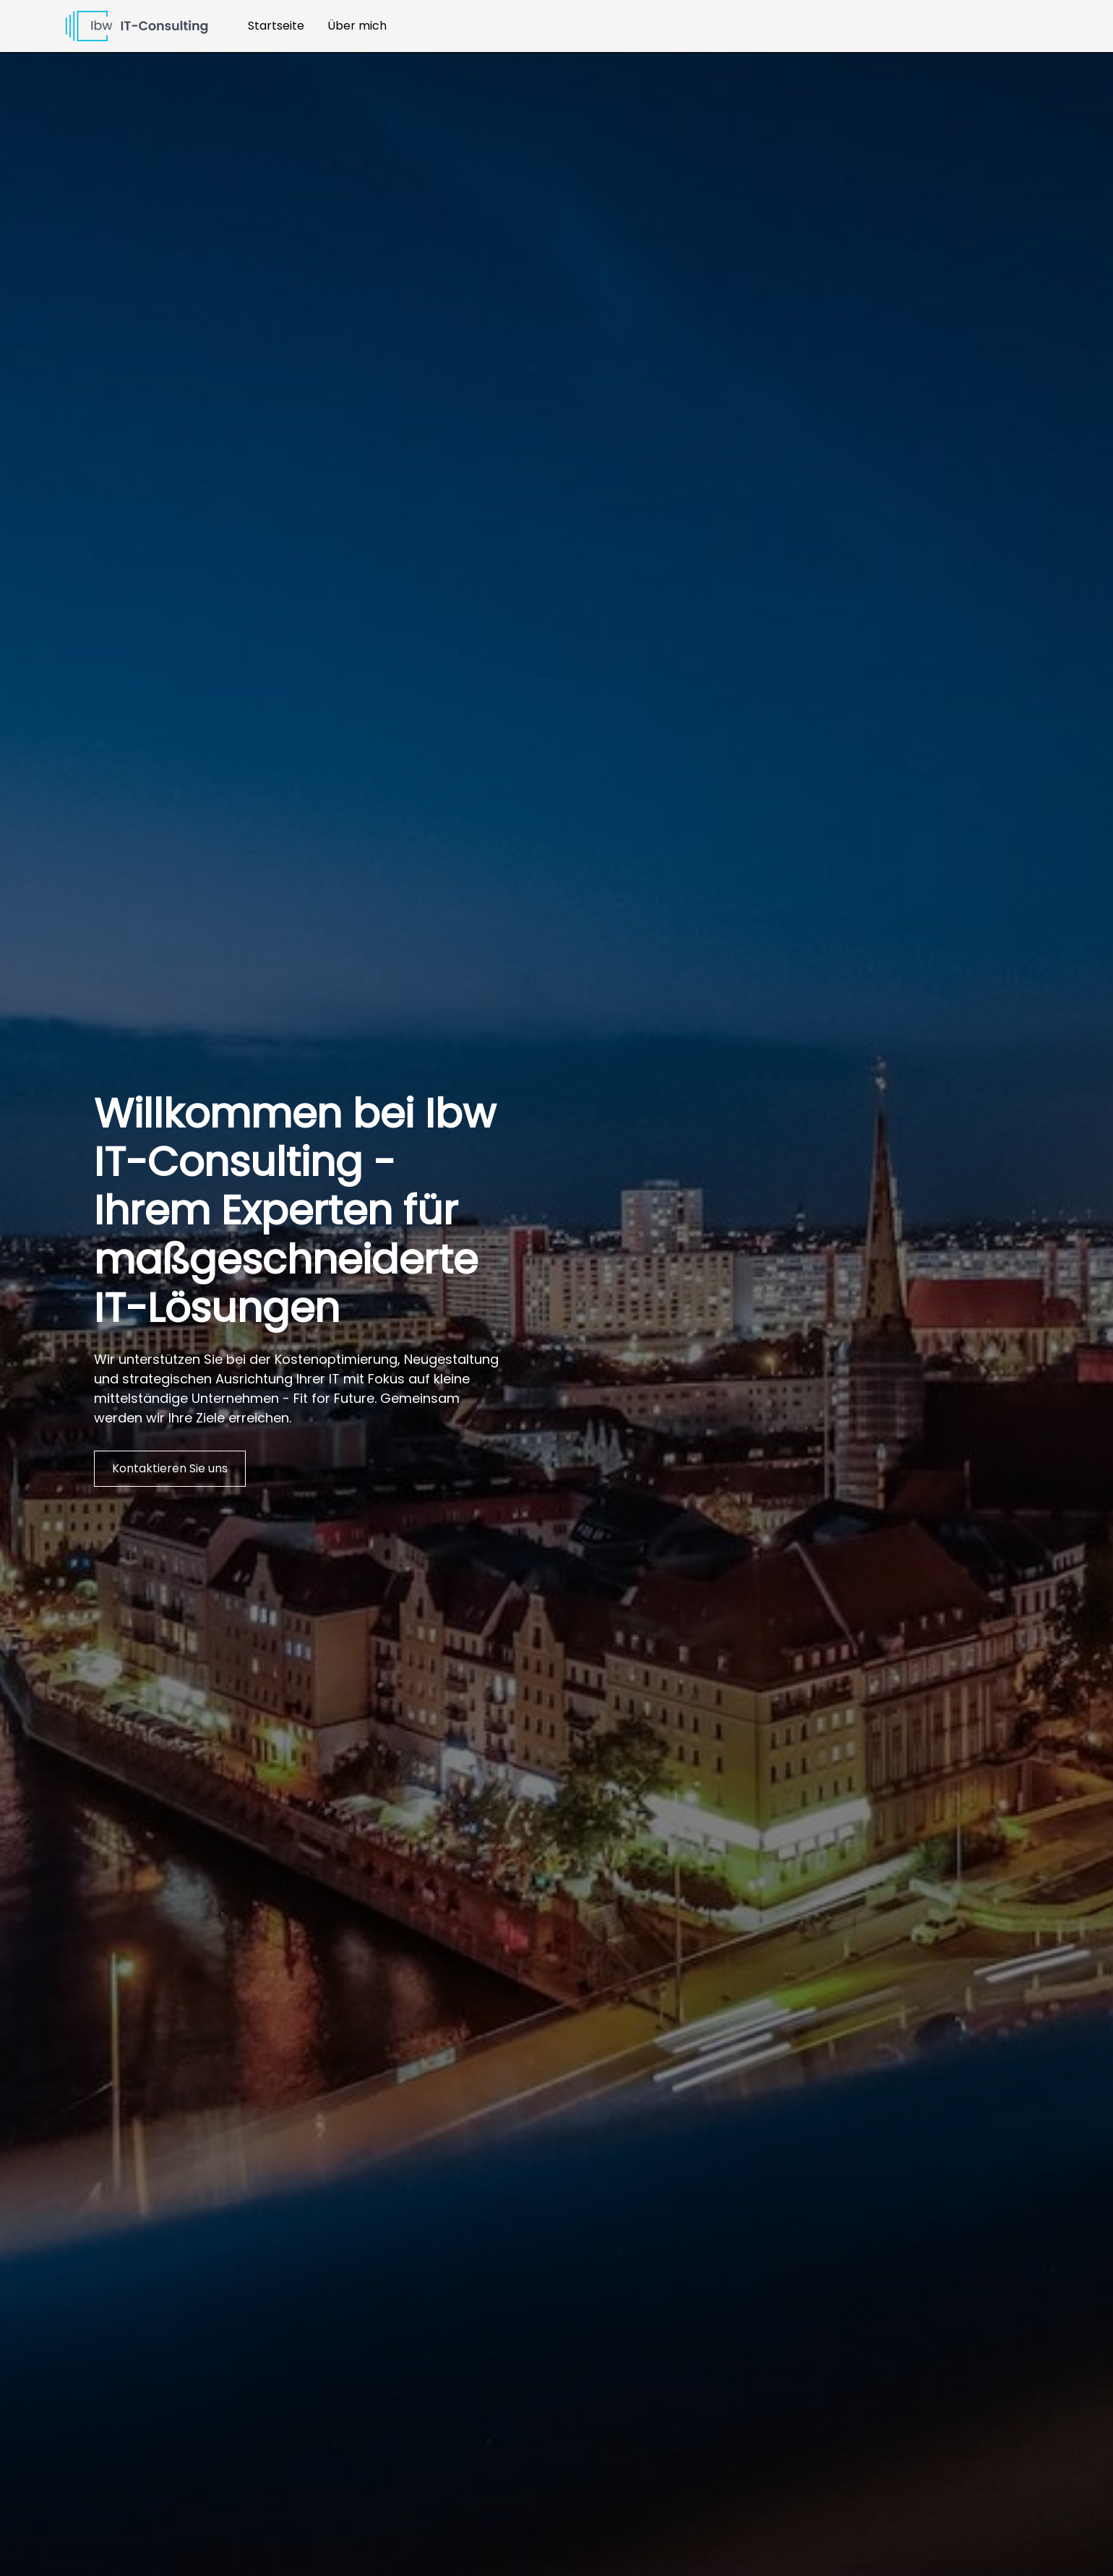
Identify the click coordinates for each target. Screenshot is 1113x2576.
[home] (137, 26)
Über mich (357, 25)
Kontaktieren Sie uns (170, 1468)
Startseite (276, 25)
